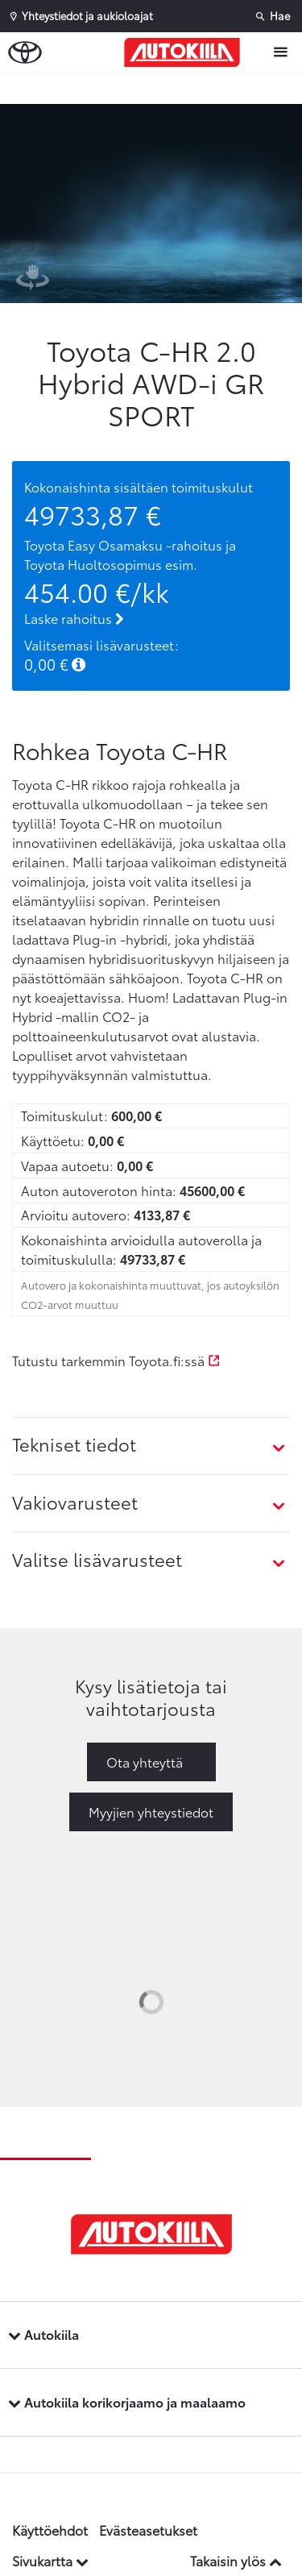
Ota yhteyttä (144, 1761)
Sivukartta (50, 2560)
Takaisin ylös (236, 2560)
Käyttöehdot (50, 2529)
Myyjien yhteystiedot (151, 1811)
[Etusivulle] (186, 52)
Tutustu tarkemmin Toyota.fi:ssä (116, 1360)
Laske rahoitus (74, 618)
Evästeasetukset (148, 2529)
